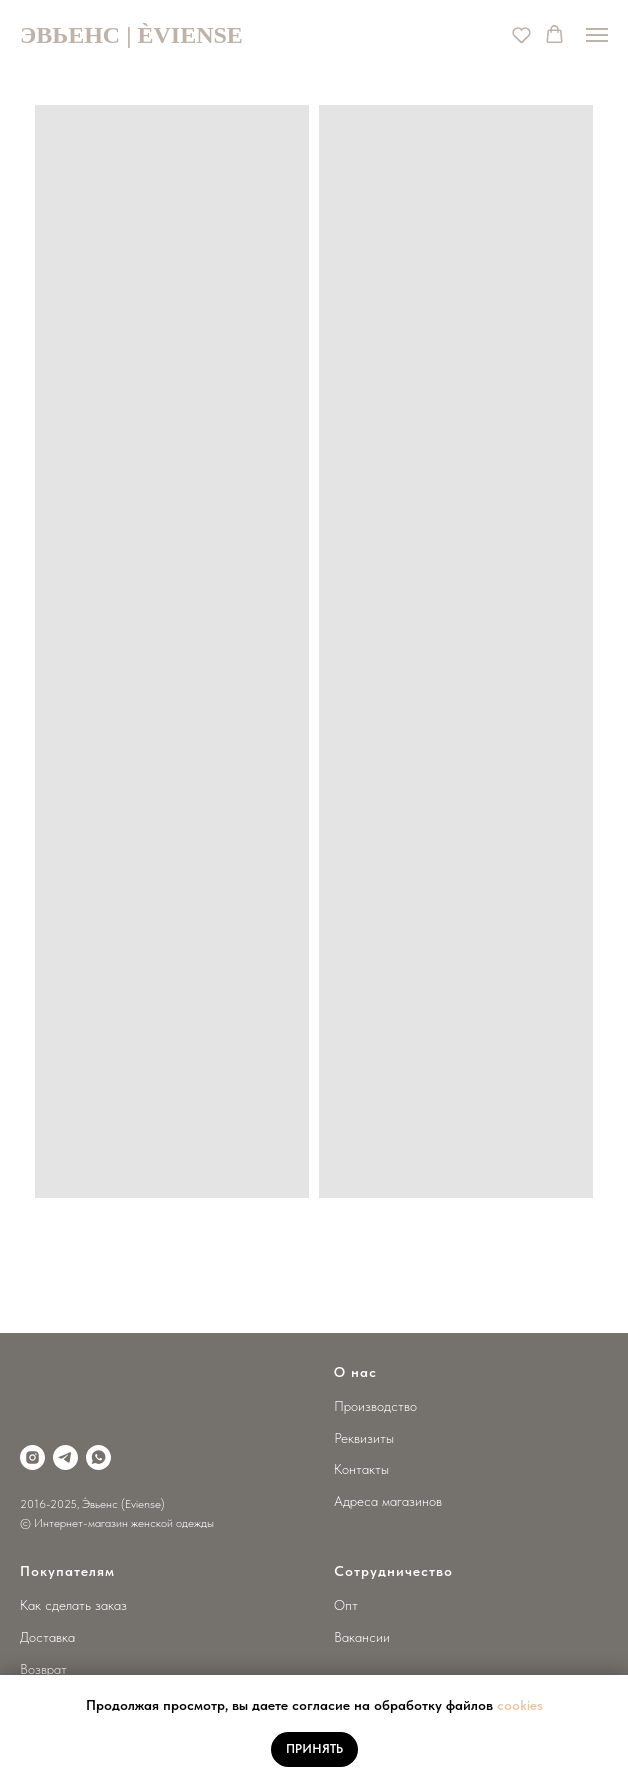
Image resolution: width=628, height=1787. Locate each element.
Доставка (47, 1637)
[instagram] (32, 1457)
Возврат (43, 1669)
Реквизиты (364, 1438)
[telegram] (65, 1457)
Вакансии (362, 1637)
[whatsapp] (98, 1457)
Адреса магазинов (388, 1501)
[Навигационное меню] (597, 35)
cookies (520, 1705)
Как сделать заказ (73, 1605)
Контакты (361, 1469)
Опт (346, 1605)
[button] (521, 34)
